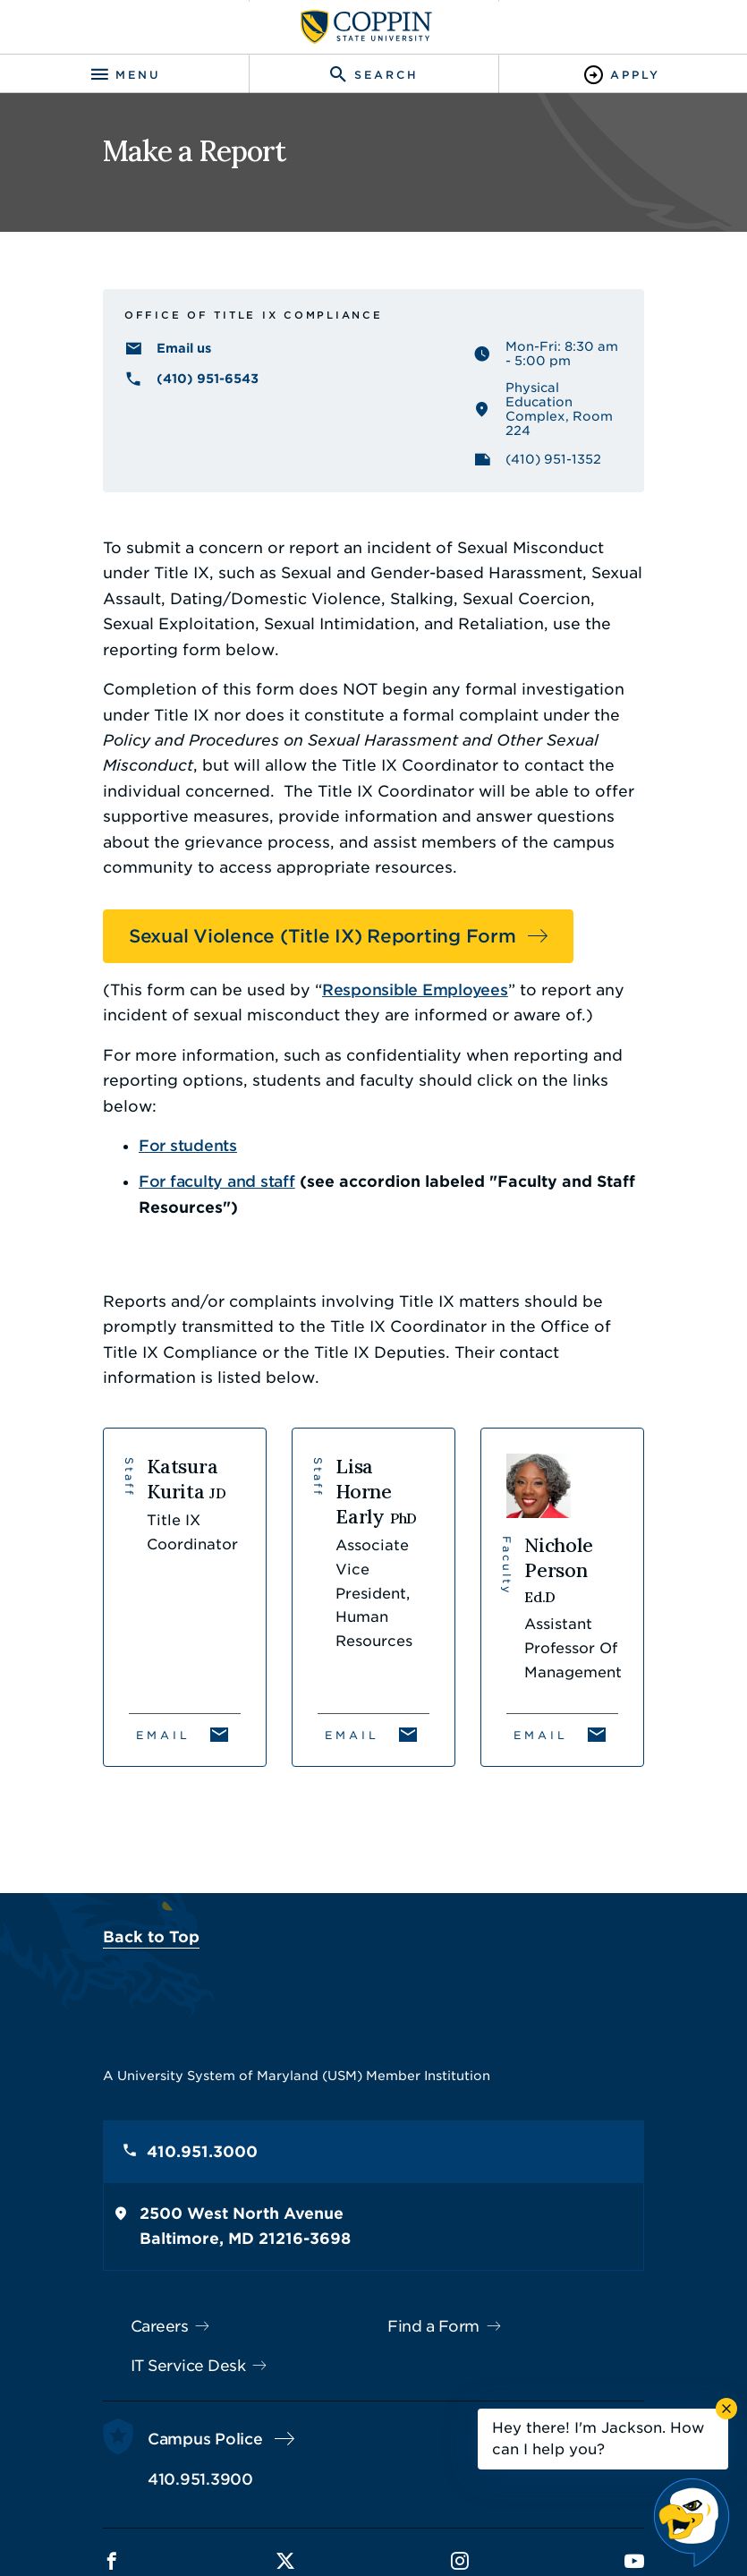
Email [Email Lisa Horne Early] (328, 1594)
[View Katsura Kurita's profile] (137, 1469)
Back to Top (79, 1813)
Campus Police (133, 2316)
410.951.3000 (130, 2029)
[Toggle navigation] (124, 75)
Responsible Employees (343, 927)
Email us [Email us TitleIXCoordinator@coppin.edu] (112, 368)
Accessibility (208, 2493)
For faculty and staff (145, 1094)
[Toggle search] (373, 75)
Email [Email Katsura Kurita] (91, 1594)
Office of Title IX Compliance (182, 330)
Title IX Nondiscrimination (496, 2493)
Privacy (366, 2493)
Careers (88, 2203)
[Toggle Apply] (622, 75)
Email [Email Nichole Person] (565, 1594)
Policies (295, 2493)
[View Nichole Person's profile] (610, 1469)
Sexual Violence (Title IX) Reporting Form (251, 873)
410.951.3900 (129, 2356)
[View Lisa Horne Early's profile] (373, 1469)
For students (116, 1057)
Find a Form (434, 2203)
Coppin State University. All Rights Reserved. (396, 2524)
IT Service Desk (116, 2242)
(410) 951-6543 (136, 398)
